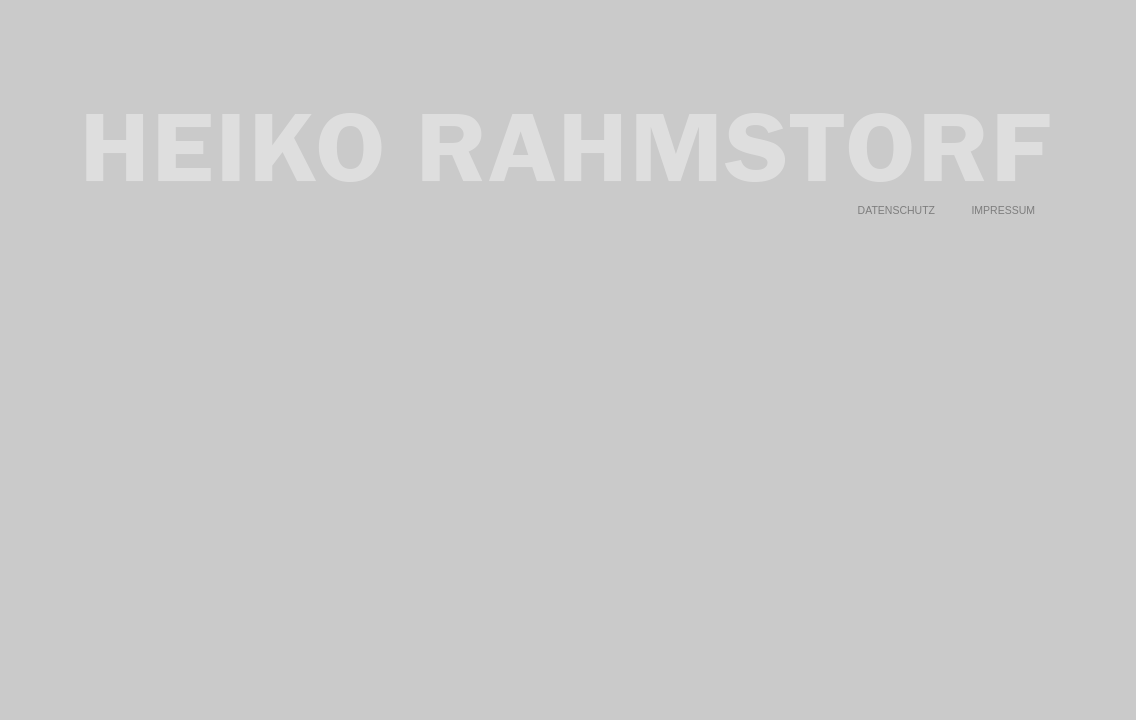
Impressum (1003, 195)
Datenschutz (896, 195)
